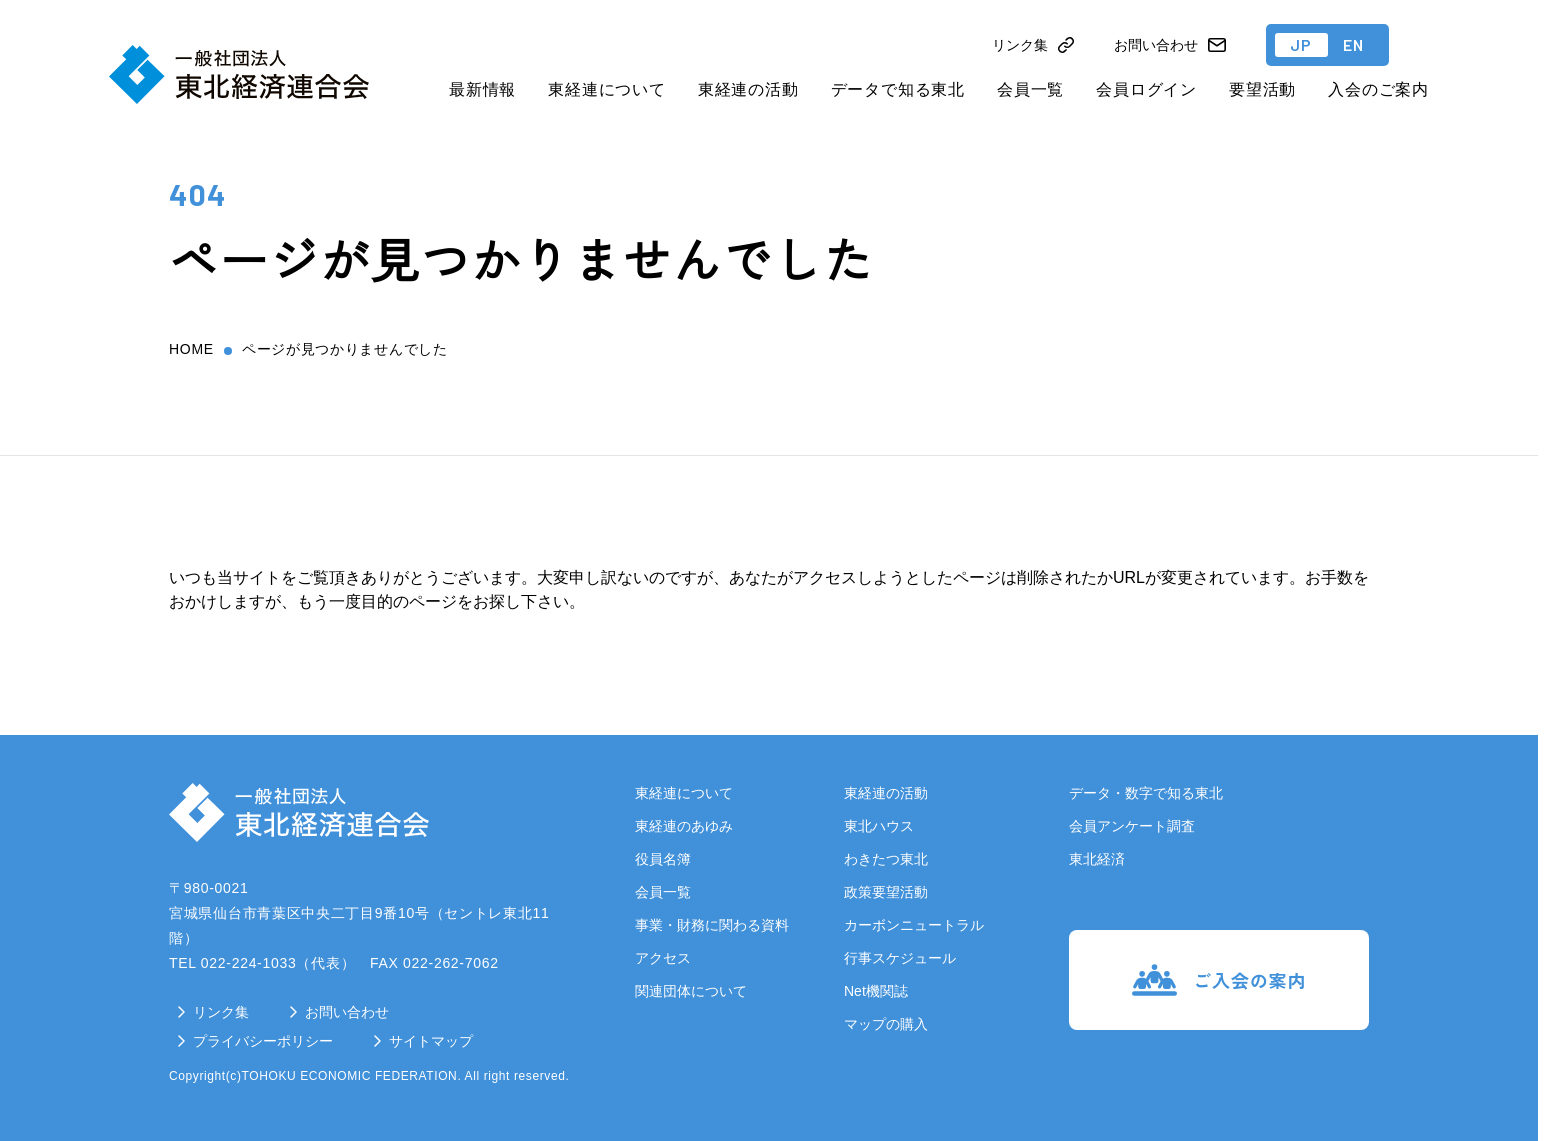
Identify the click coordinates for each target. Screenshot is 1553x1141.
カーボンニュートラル (914, 925)
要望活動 (1262, 89)
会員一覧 (1030, 89)
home (191, 349)
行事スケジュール (900, 958)
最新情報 (482, 89)
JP (1301, 44)
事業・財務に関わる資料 (712, 925)
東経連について (607, 89)
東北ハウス (879, 826)
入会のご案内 (1378, 89)
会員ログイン (1146, 89)
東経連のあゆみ (684, 826)
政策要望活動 (886, 892)
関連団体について (691, 991)
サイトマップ (431, 1041)
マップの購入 (886, 1024)
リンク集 (221, 1012)
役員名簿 (663, 859)
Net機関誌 (876, 991)
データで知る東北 (898, 89)
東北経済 (1097, 859)
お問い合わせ (347, 1012)
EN (1354, 44)
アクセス (663, 958)
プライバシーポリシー (263, 1041)
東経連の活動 (748, 89)
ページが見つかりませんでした (345, 349)
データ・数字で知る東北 (1146, 793)
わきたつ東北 (886, 859)
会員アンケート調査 (1132, 826)
